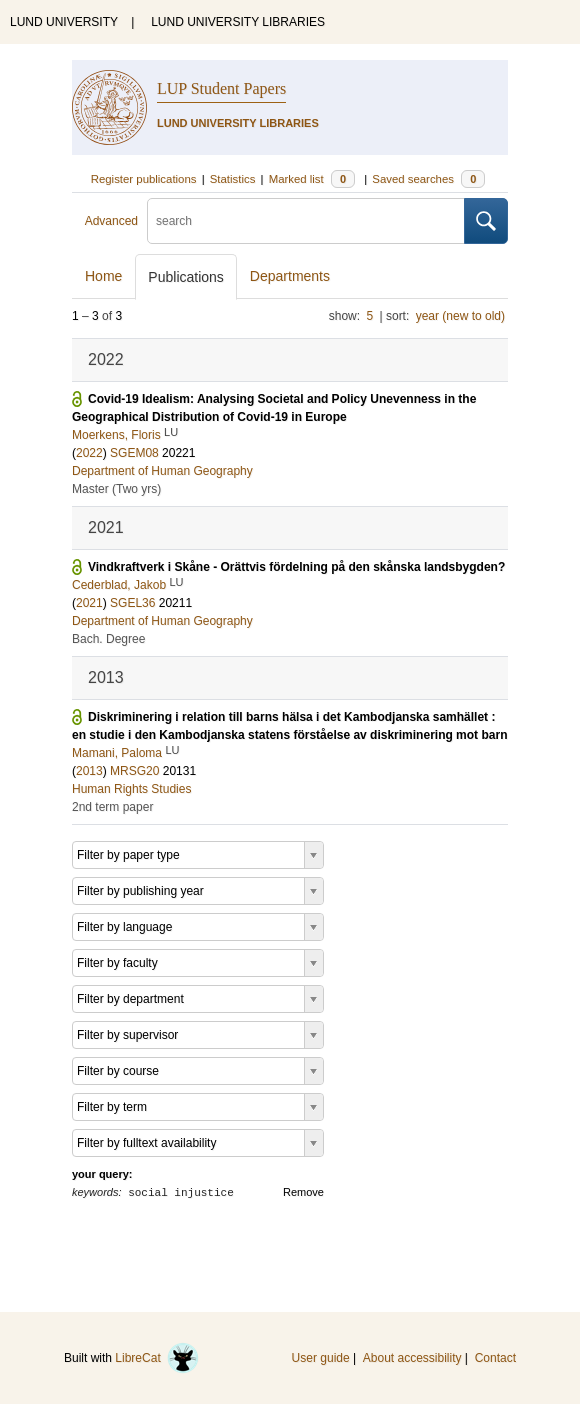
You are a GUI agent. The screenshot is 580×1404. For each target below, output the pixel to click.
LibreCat (157, 1358)
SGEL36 (132, 603)
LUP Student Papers (221, 88)
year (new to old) (460, 316)
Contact (495, 1358)
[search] (306, 221)
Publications (186, 277)
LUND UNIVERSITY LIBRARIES (238, 22)
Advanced (111, 221)
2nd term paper (112, 807)
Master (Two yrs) (116, 489)
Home (103, 276)
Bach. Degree (108, 639)
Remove (303, 1192)
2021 (89, 603)
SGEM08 (134, 453)
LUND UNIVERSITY (64, 22)
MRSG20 (134, 771)
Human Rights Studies (131, 789)
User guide (321, 1358)
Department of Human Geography (162, 471)
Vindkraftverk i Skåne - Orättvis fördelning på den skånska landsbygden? (296, 567)
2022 (89, 453)
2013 (89, 771)
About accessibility (412, 1358)
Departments (290, 276)
